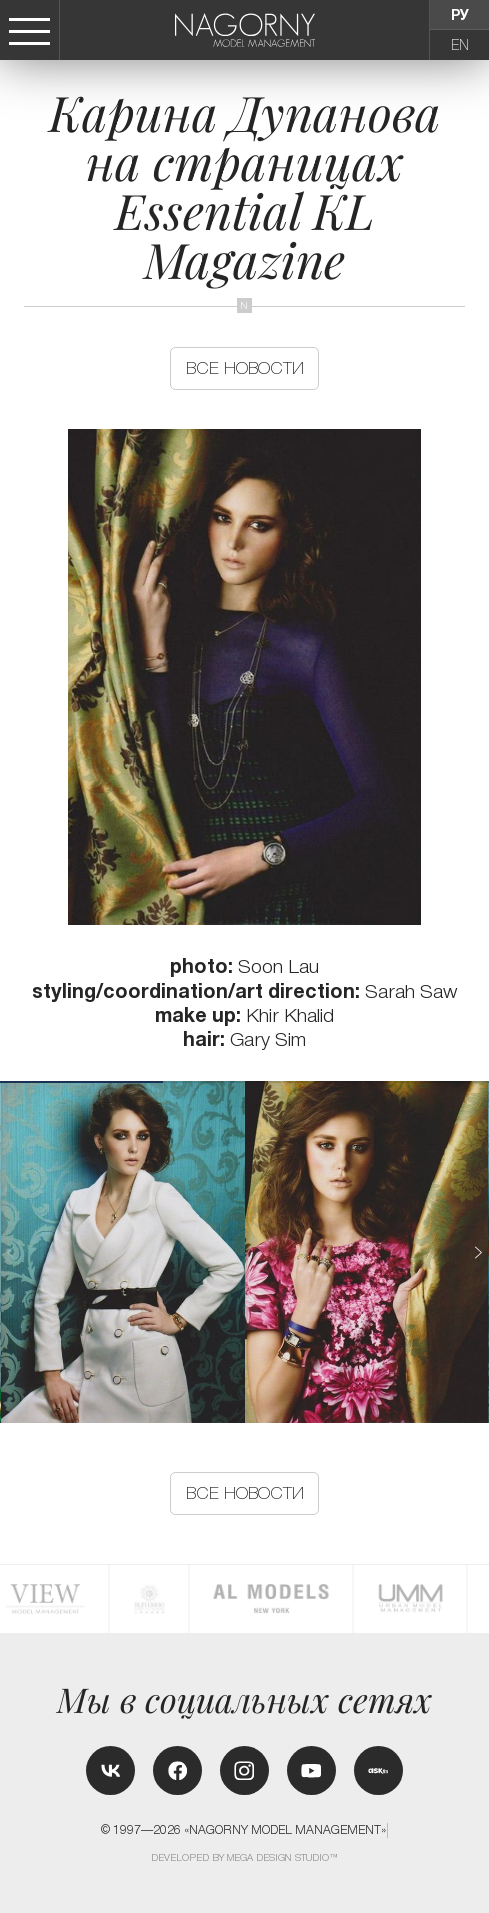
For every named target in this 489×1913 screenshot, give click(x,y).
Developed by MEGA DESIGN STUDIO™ (245, 1857)
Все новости (245, 368)
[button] (477, 1252)
